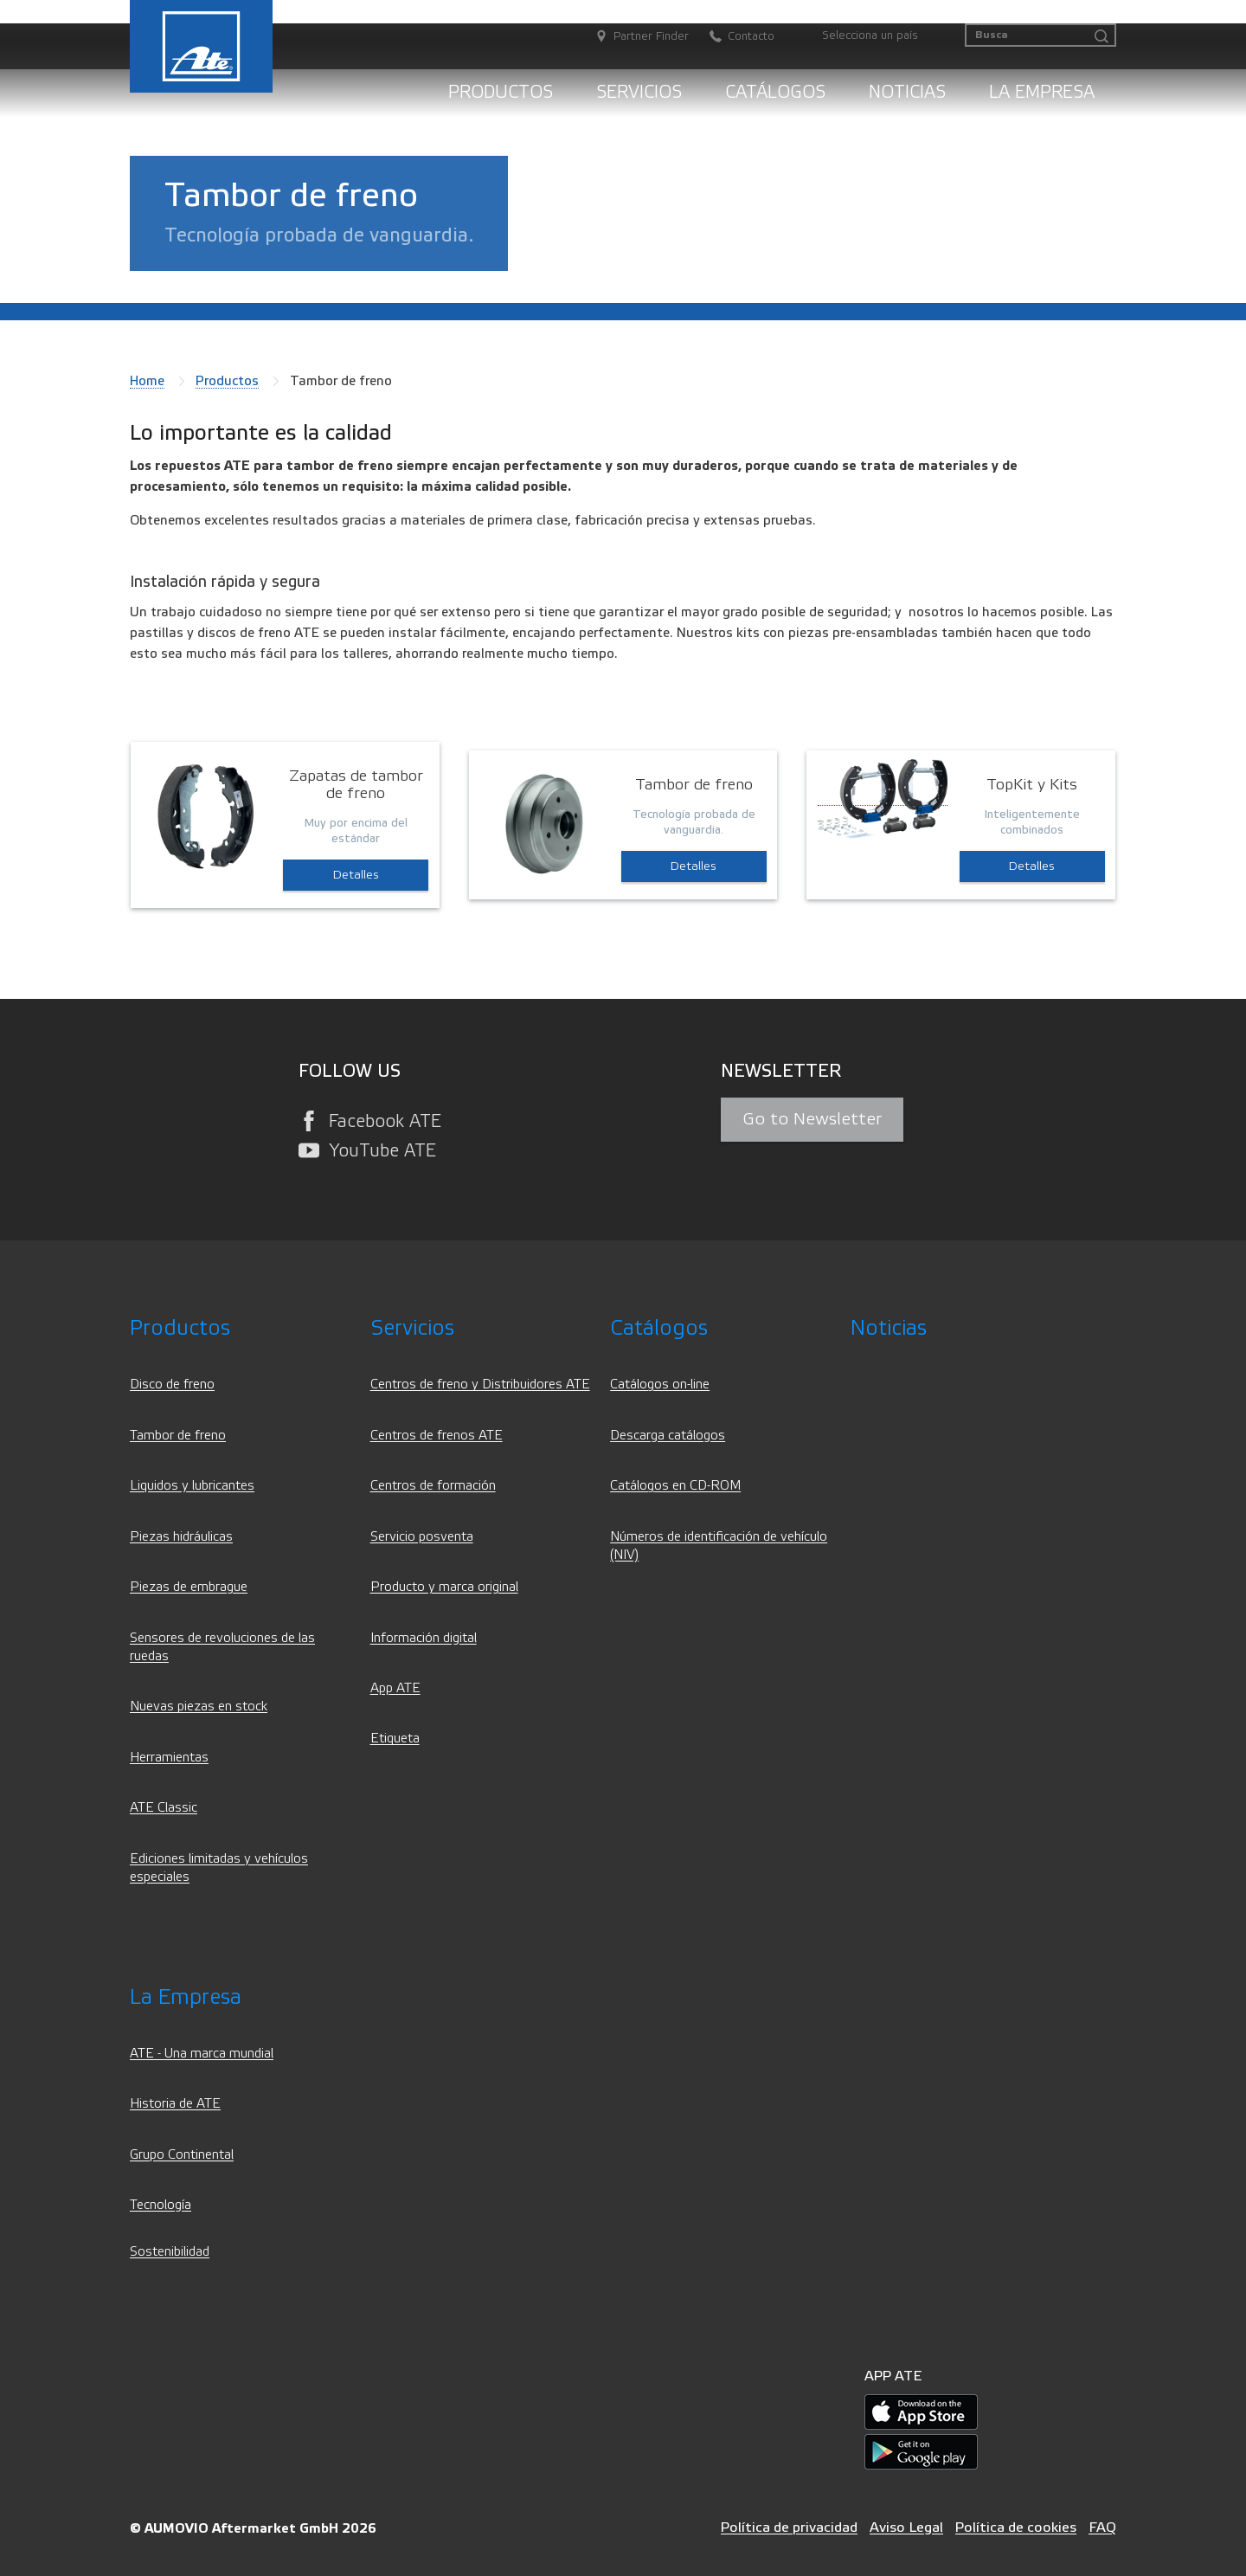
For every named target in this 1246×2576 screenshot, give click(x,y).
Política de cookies (1015, 2527)
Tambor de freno (178, 1435)
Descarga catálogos (667, 1435)
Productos (500, 92)
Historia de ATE (175, 2103)
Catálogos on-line (660, 1384)
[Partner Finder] (633, 37)
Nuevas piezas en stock (198, 1706)
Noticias (907, 92)
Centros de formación (433, 1485)
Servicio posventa (421, 1537)
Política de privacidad (789, 2527)
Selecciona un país (870, 35)
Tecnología (160, 2205)
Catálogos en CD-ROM (675, 1485)
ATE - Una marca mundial (201, 2053)
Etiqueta (395, 1738)
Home (147, 381)
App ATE (395, 1688)
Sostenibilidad (169, 2251)
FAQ (1102, 2527)
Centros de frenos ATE (436, 1435)
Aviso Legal (906, 2527)
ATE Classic (163, 1807)
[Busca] (1040, 35)
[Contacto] (733, 37)
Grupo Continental (182, 2155)
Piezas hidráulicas (181, 1537)
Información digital (423, 1638)
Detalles (356, 875)
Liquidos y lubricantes (192, 1485)
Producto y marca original (444, 1587)
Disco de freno (172, 1384)
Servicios (639, 92)
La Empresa (1042, 92)
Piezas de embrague (188, 1587)
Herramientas (169, 1757)
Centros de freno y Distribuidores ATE (480, 1384)
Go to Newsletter (812, 1119)
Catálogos (775, 92)
